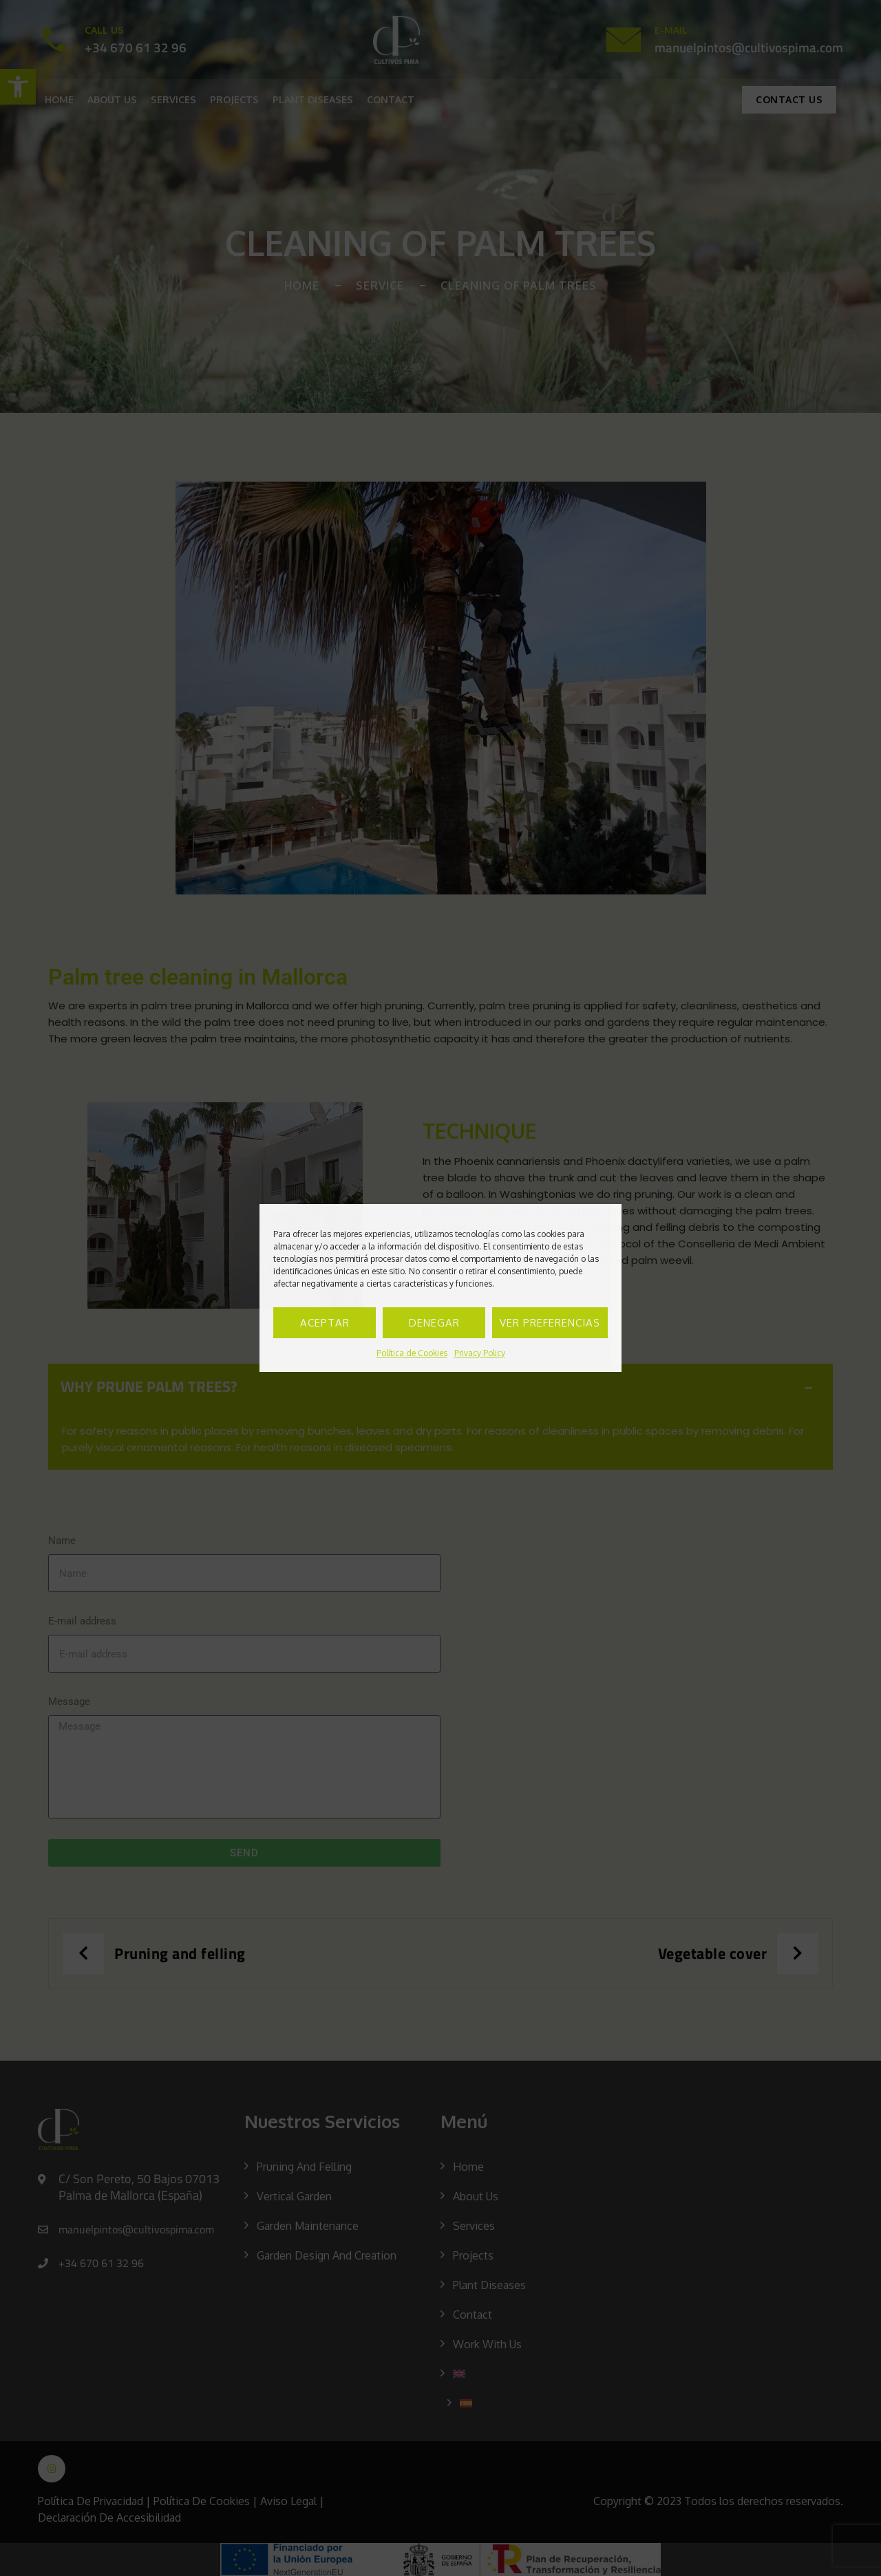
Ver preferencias (550, 1322)
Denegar (434, 1322)
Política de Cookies (411, 1353)
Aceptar (325, 1322)
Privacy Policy (479, 1353)
